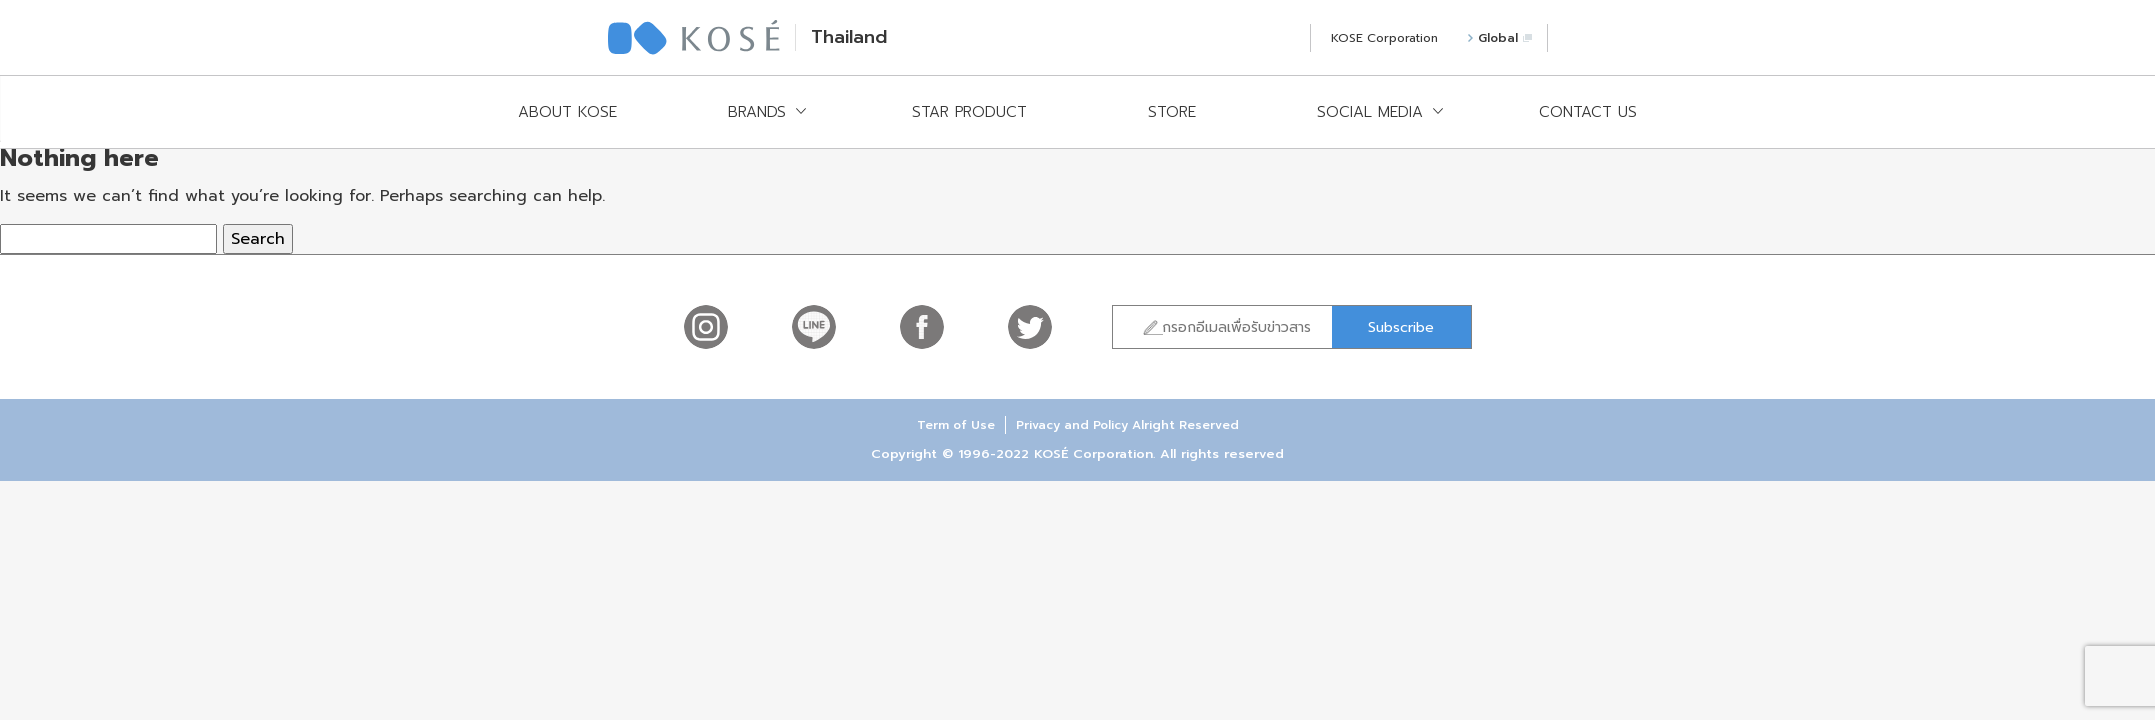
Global (1500, 38)
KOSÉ (694, 37)
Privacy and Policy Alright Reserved (1127, 425)
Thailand (849, 37)
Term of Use (956, 425)
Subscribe (1401, 327)
